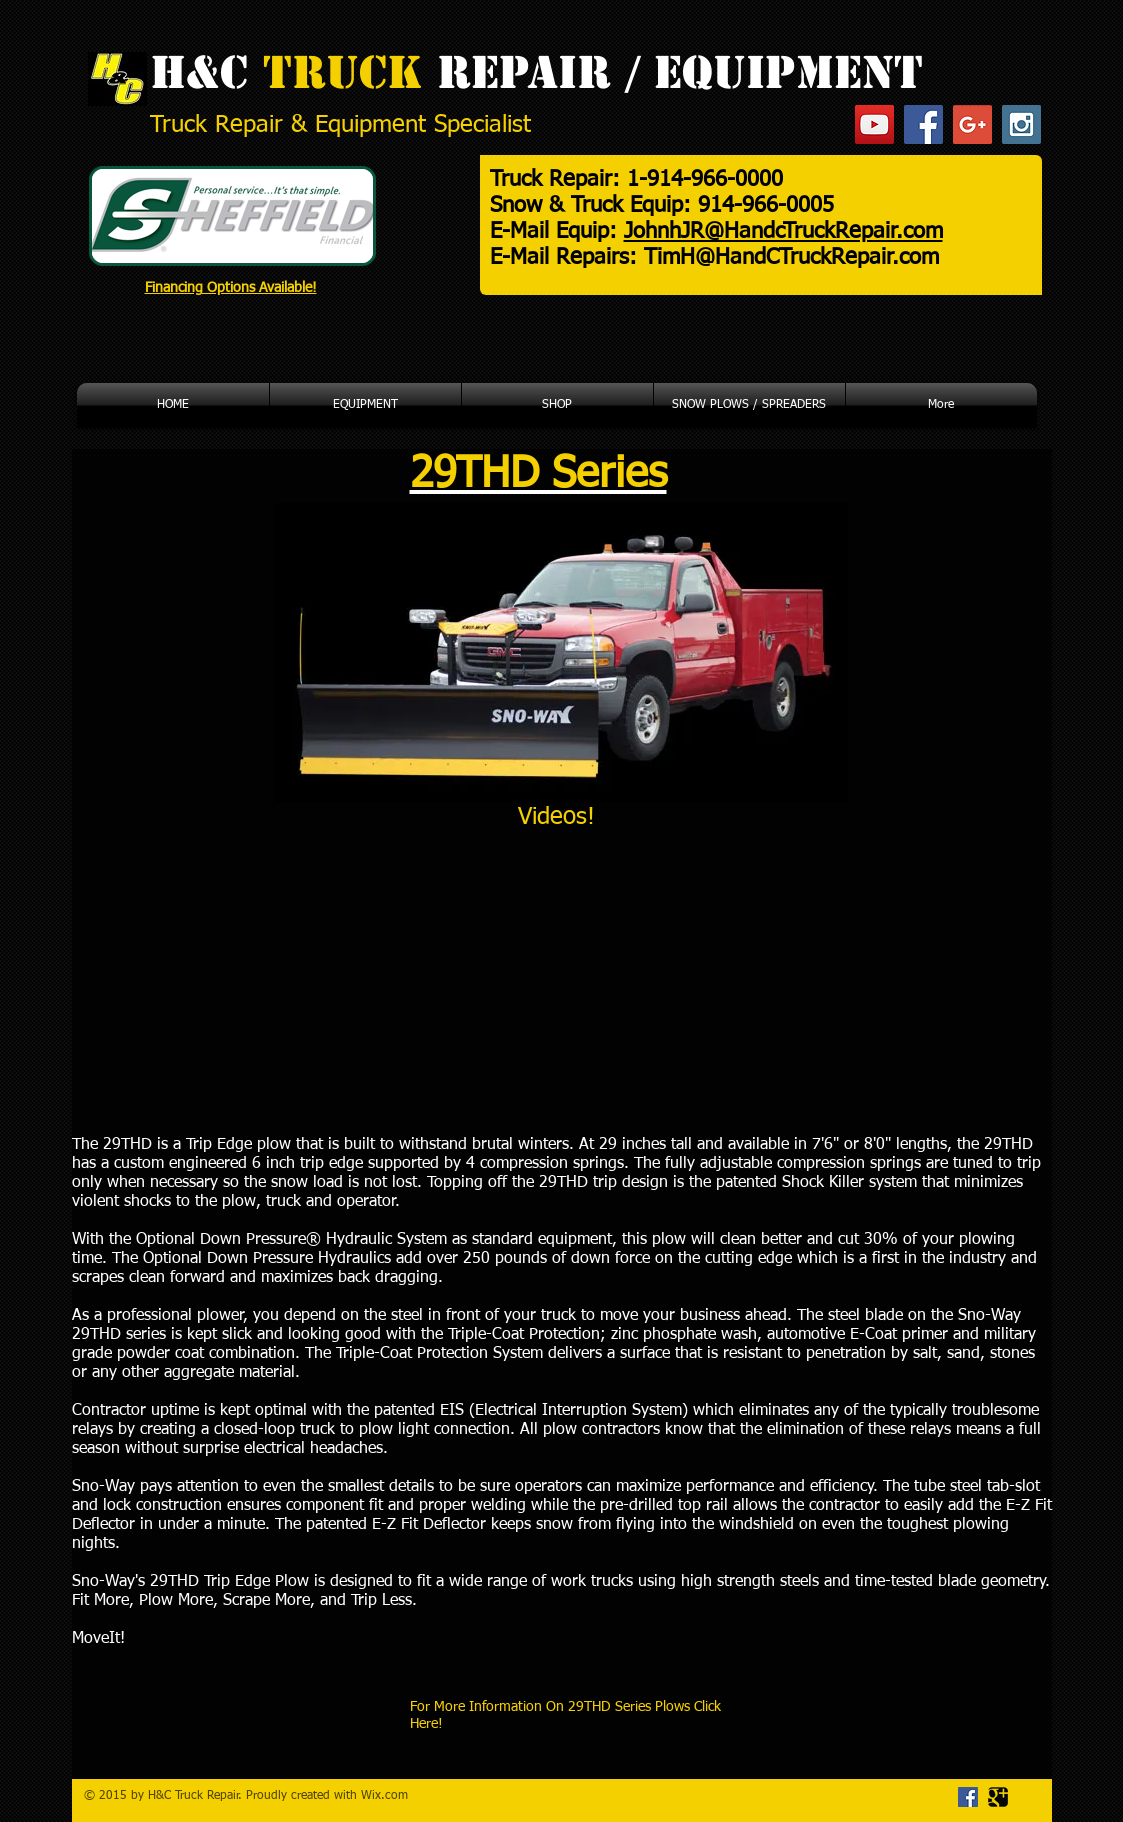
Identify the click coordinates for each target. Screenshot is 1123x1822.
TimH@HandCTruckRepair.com (791, 258)
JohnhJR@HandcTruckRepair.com (783, 232)
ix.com (390, 1796)
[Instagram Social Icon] (1021, 124)
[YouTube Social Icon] (874, 124)
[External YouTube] (312, 982)
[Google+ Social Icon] (972, 124)
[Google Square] (998, 1797)
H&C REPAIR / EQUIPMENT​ (536, 72)
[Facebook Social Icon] (923, 124)
